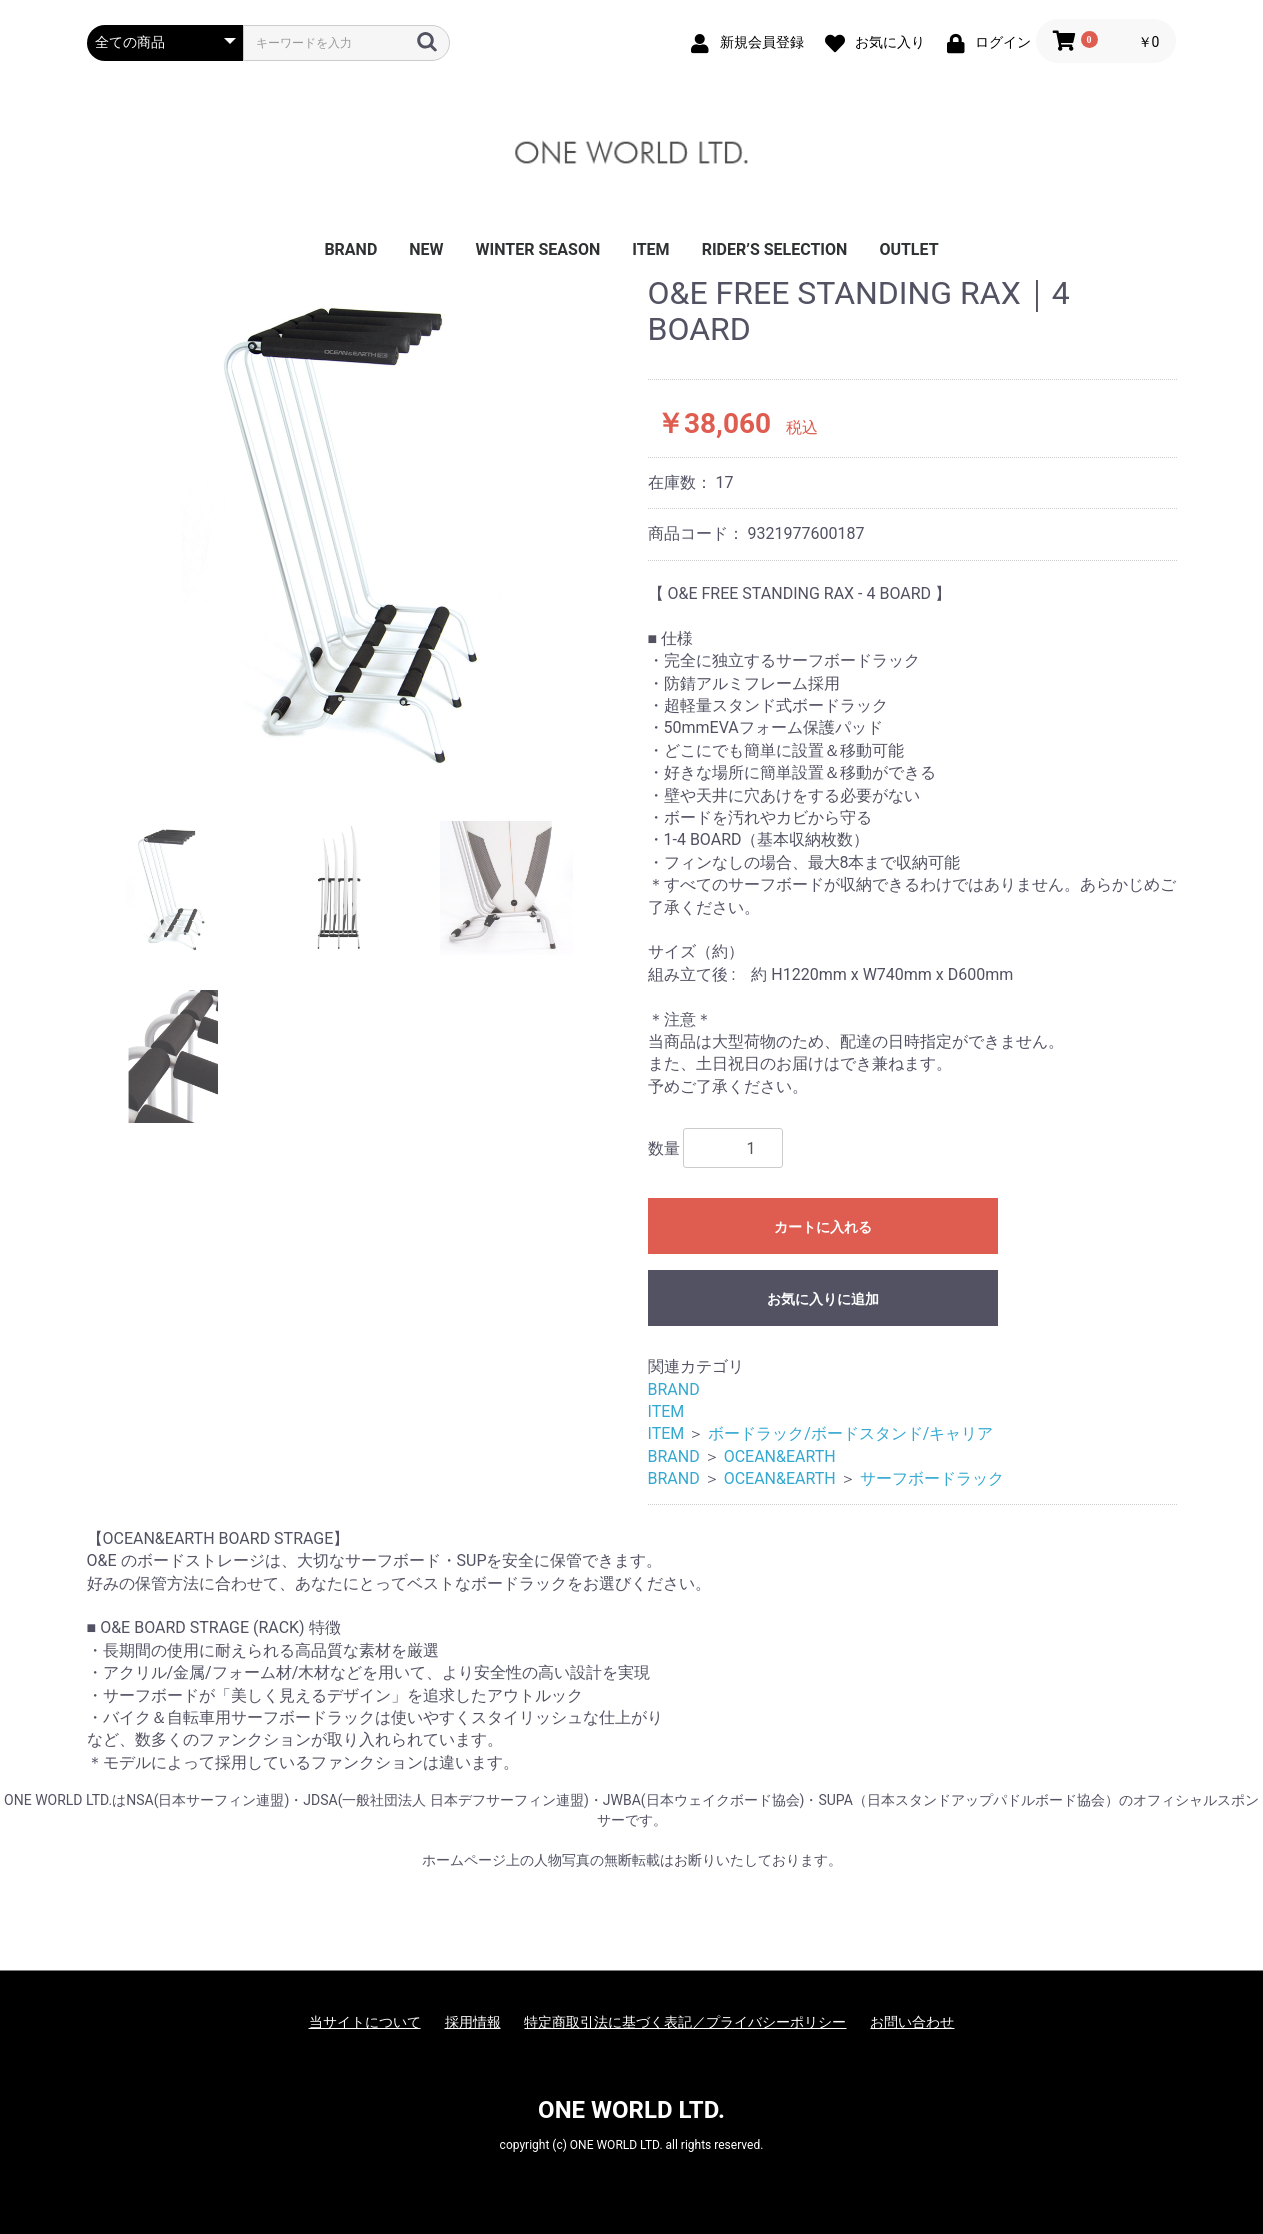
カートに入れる (823, 1227)
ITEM (650, 249)
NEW (426, 249)
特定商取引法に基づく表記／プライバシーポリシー (685, 2022)
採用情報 (473, 2022)
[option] (359, 533)
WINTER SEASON (538, 249)
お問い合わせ (912, 2022)
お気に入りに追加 (823, 1299)
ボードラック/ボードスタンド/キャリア (850, 1433)
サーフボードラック (932, 1478)
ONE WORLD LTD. (631, 2110)
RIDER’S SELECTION (775, 249)
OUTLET (908, 249)
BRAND (350, 249)
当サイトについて (365, 2022)
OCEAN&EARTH (780, 1456)
